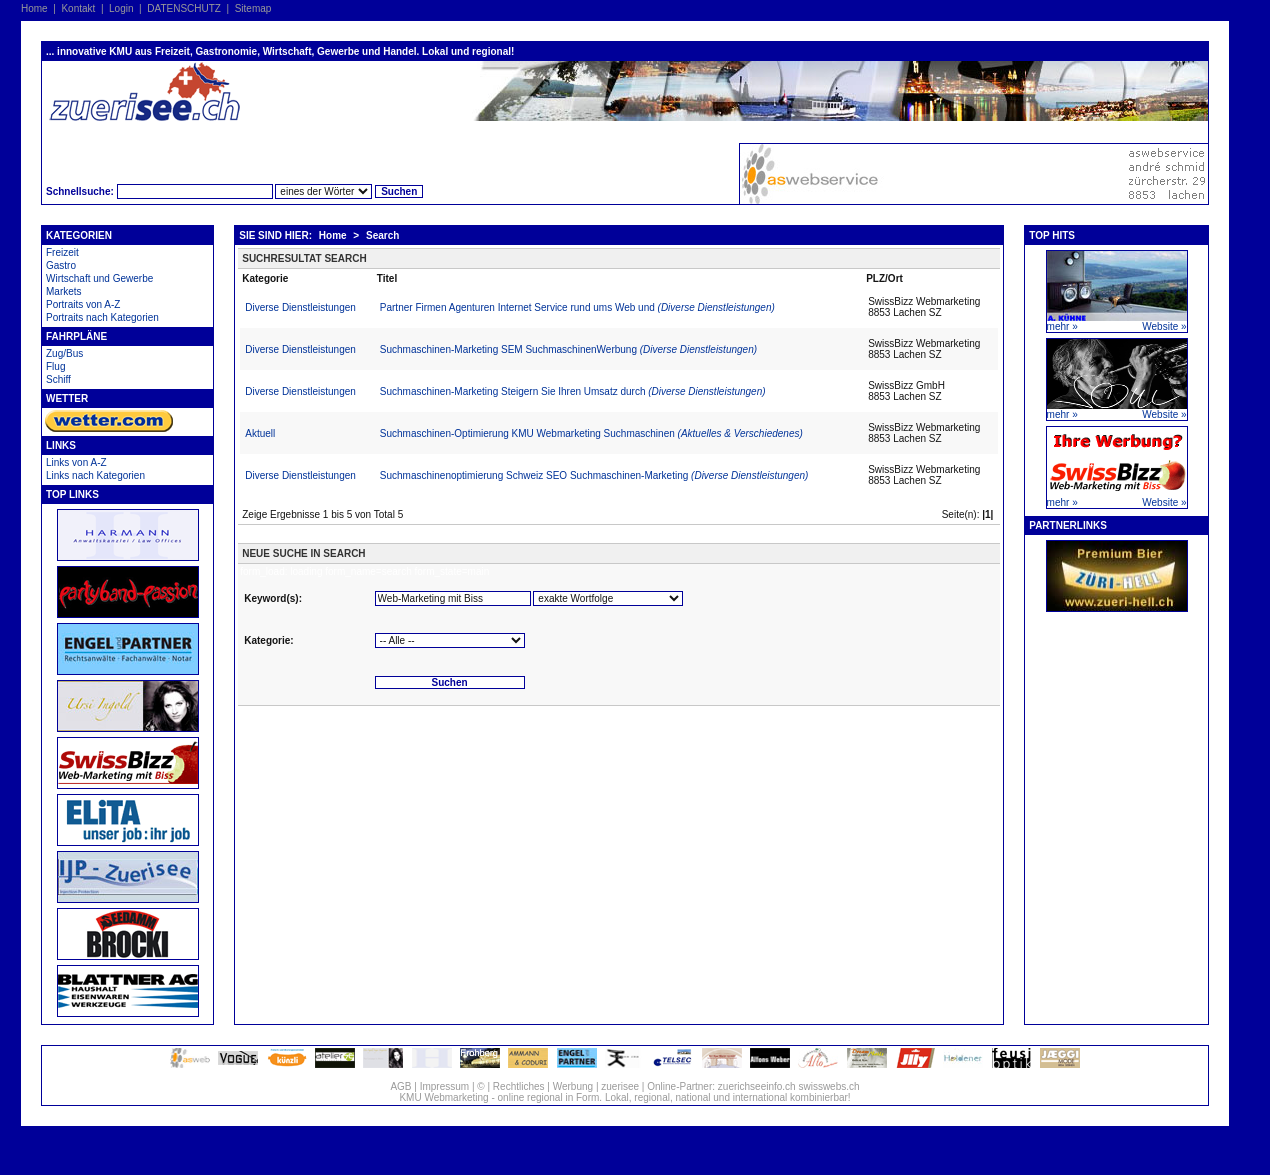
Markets (64, 291)
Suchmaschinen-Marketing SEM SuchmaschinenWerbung (568, 349)
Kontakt (78, 8)
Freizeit (62, 252)
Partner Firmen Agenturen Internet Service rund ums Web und (577, 307)
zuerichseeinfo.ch (757, 1086)
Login (121, 8)
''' (608, 598)
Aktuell (260, 433)
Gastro (61, 265)
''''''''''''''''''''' (450, 640)
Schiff (58, 379)
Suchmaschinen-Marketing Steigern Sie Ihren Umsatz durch (573, 391)
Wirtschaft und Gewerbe (99, 278)
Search (382, 235)
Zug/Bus (64, 353)
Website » (1164, 326)
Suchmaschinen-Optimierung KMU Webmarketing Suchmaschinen (591, 433)
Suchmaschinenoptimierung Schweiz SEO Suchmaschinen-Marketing (594, 475)
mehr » (1062, 326)
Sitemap (253, 8)
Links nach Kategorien (95, 475)
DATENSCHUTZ (184, 8)
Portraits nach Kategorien (102, 317)
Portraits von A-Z (83, 304)
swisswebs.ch (828, 1086)
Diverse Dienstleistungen (300, 307)
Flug (55, 366)
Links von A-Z (76, 462)
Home (34, 8)
